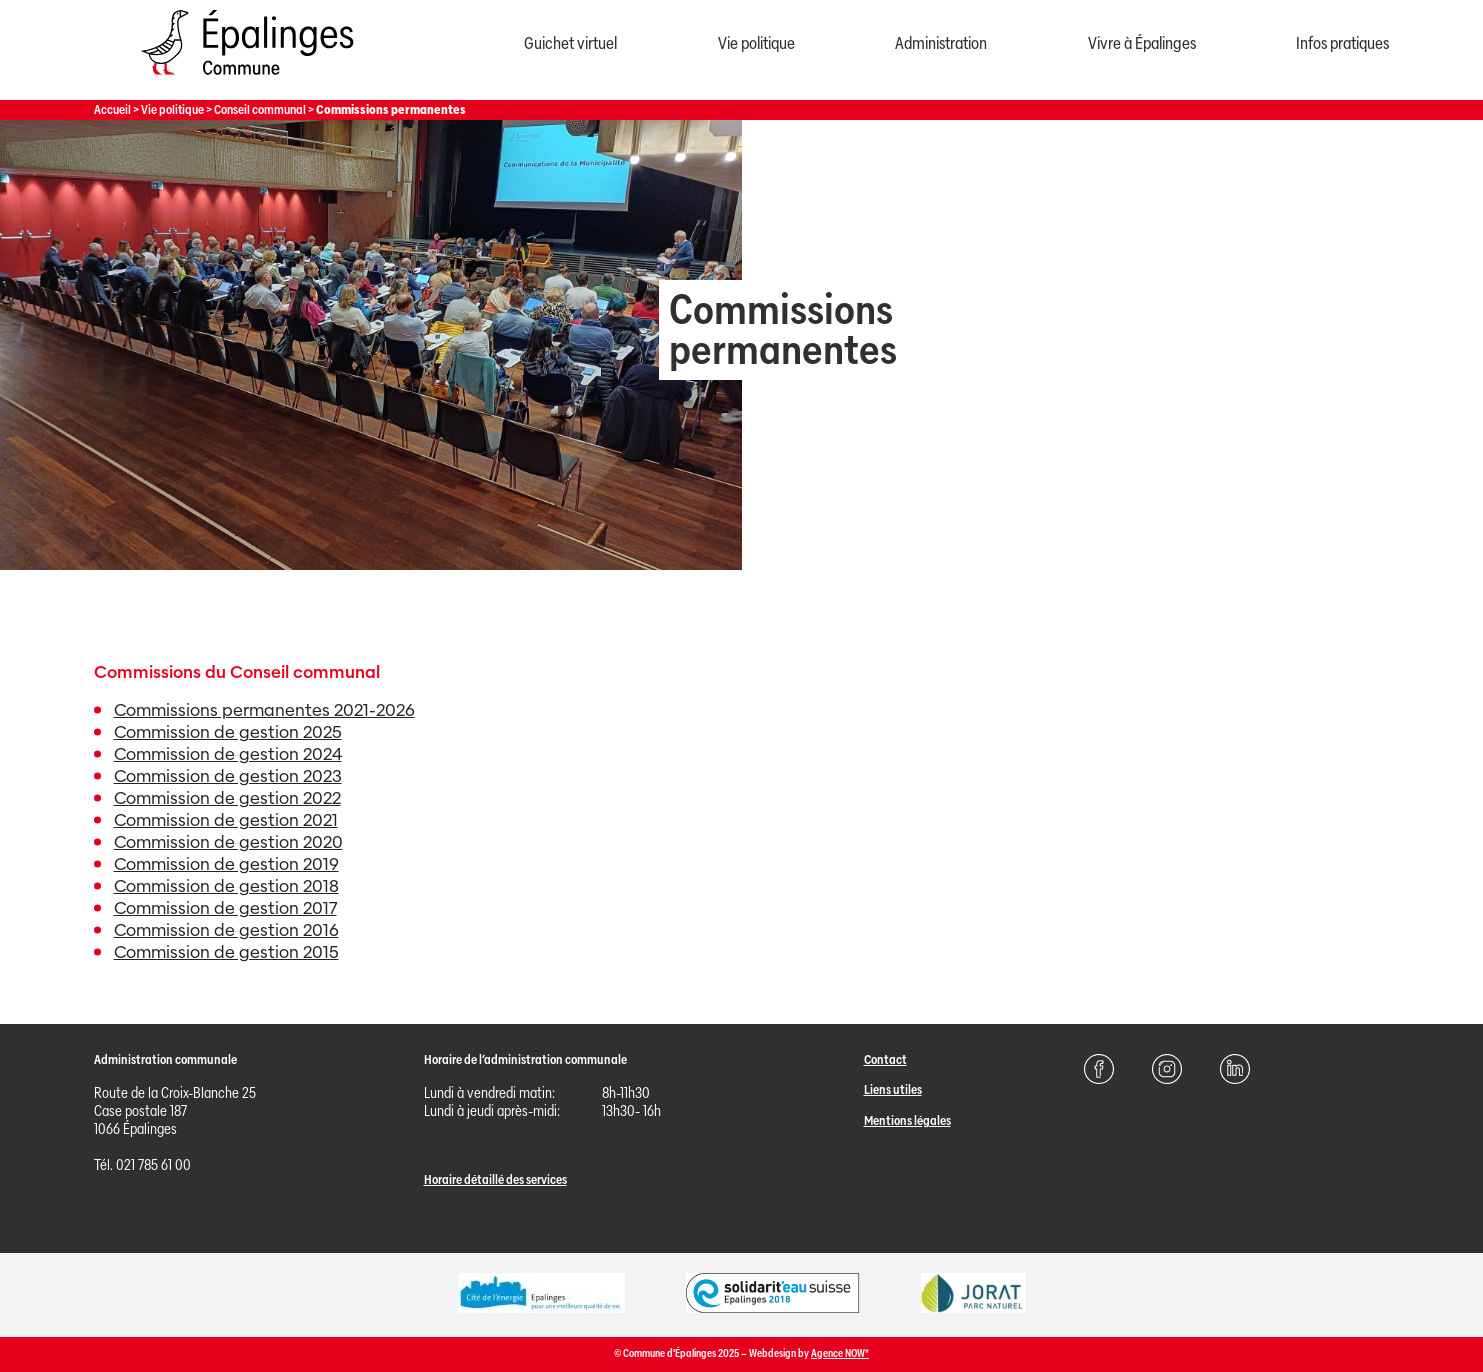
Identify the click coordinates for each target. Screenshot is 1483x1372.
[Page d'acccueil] (247, 79)
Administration (941, 43)
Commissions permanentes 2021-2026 (264, 710)
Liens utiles (893, 1089)
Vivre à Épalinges (1142, 43)
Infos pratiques (1342, 43)
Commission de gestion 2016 (226, 930)
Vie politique (756, 43)
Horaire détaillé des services (495, 1179)
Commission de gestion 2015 (226, 952)
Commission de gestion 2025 (228, 732)
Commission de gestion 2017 (225, 908)
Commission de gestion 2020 (228, 842)
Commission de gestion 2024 (228, 754)
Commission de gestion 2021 (226, 820)
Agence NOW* (840, 1353)
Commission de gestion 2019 (226, 864)
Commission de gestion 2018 (226, 886)
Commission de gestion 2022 (227, 798)
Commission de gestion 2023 (228, 776)
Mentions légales (907, 1120)
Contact (885, 1059)
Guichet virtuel (570, 43)
